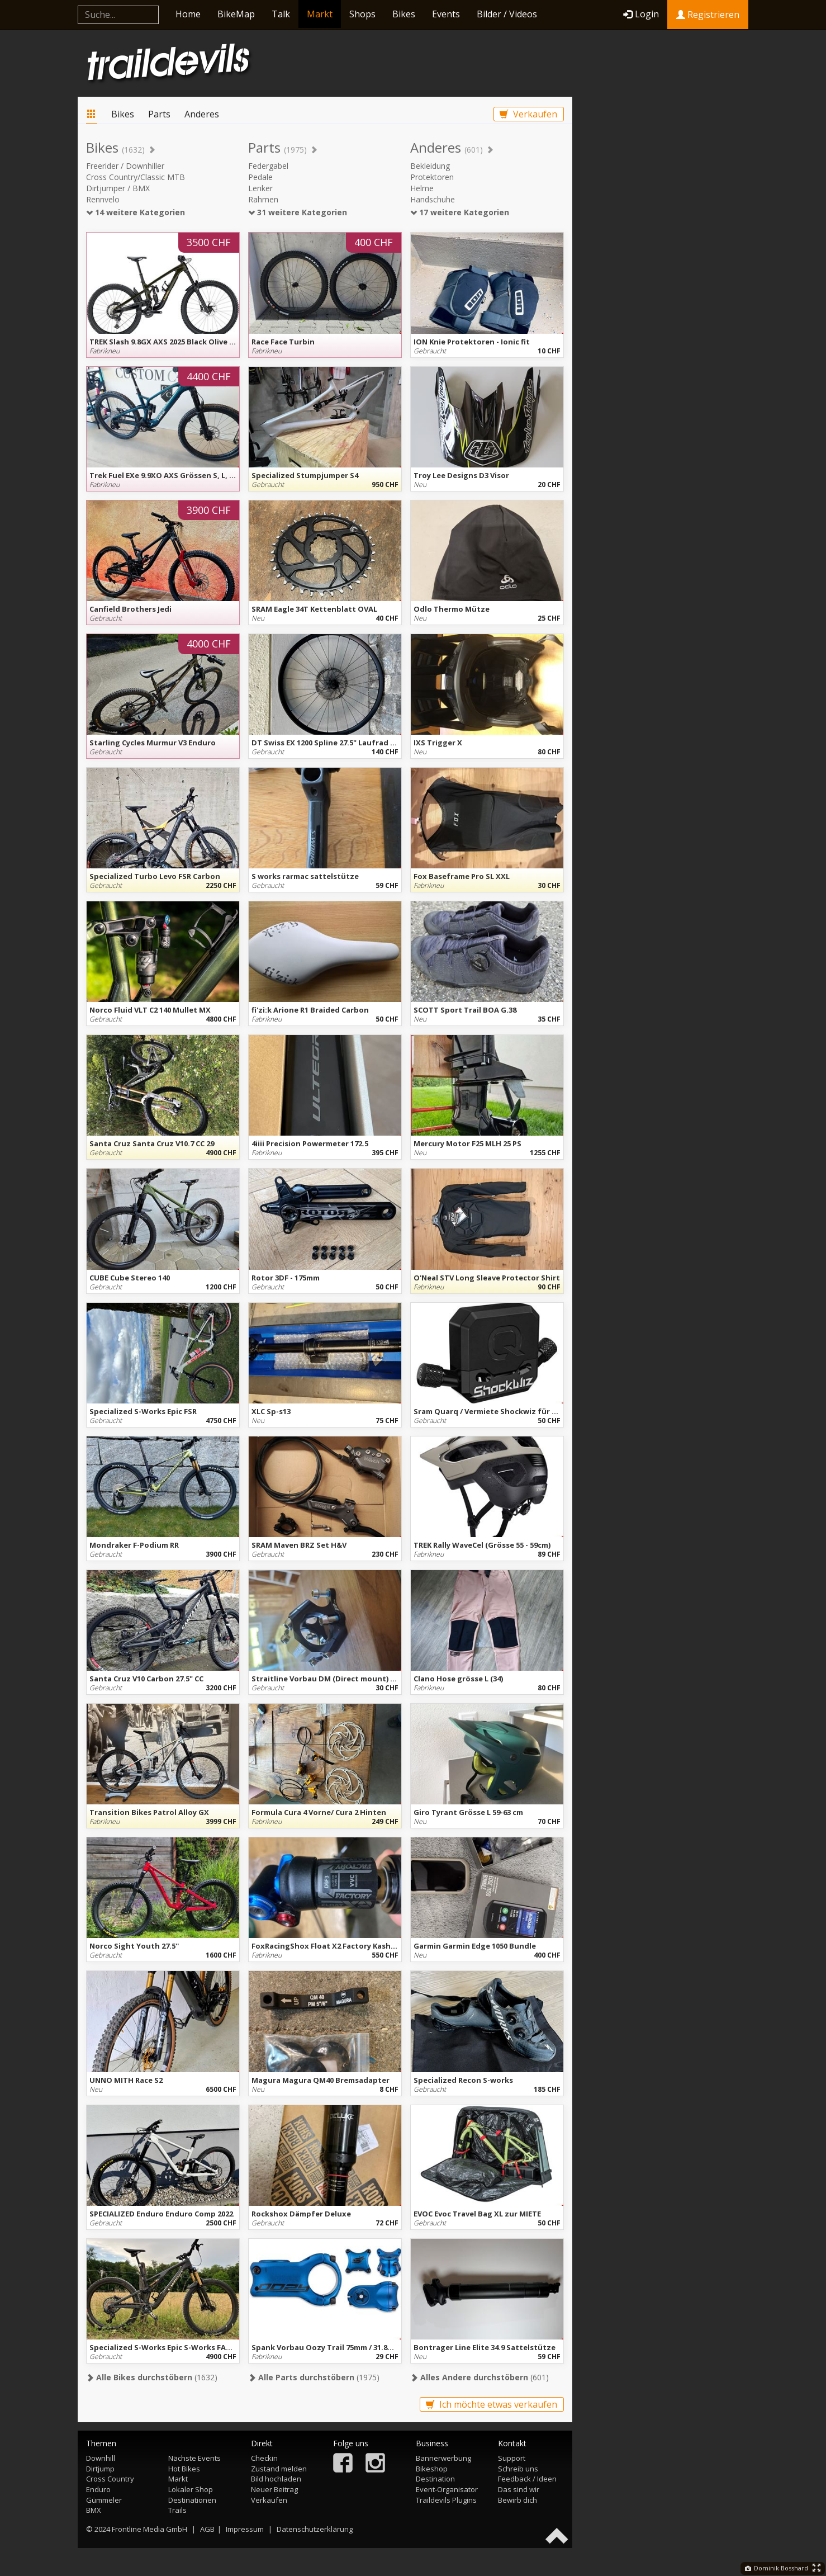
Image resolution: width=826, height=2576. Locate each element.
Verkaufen (528, 114)
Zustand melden (279, 2469)
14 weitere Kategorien (135, 212)
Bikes (403, 14)
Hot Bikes (184, 2469)
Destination (435, 2479)
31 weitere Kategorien (297, 212)
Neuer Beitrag (274, 2489)
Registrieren (707, 14)
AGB (207, 2529)
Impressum (245, 2529)
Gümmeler (104, 2500)
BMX (93, 2510)
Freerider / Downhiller (125, 165)
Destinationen (192, 2500)
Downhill (100, 2458)
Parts (159, 114)
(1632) (151, 2377)
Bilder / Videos (507, 14)
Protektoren (432, 177)
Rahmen (263, 199)
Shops (362, 14)
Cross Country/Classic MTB (135, 177)
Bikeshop (432, 2469)
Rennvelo (103, 199)
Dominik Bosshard (776, 2568)
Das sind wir (518, 2489)
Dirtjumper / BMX (118, 188)
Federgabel (268, 165)
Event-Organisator (447, 2489)
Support (511, 2458)
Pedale (260, 177)
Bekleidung (430, 165)
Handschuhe (432, 199)
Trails (177, 2510)
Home (188, 14)
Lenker (260, 188)
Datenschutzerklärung (315, 2529)
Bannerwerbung (443, 2458)
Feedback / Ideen (527, 2479)
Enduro (98, 2489)
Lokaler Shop (190, 2489)
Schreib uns (518, 2469)
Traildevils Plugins (446, 2500)
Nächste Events (194, 2458)
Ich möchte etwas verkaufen (491, 2404)
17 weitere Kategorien (459, 212)
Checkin (264, 2458)
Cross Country (110, 2479)
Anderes (201, 114)
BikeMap (236, 14)
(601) (479, 2377)
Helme (422, 188)
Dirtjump (100, 2469)
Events (446, 14)
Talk (281, 14)
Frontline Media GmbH (149, 2529)
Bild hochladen (276, 2479)
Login (641, 14)
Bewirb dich (517, 2500)
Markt (320, 14)
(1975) (313, 2377)
